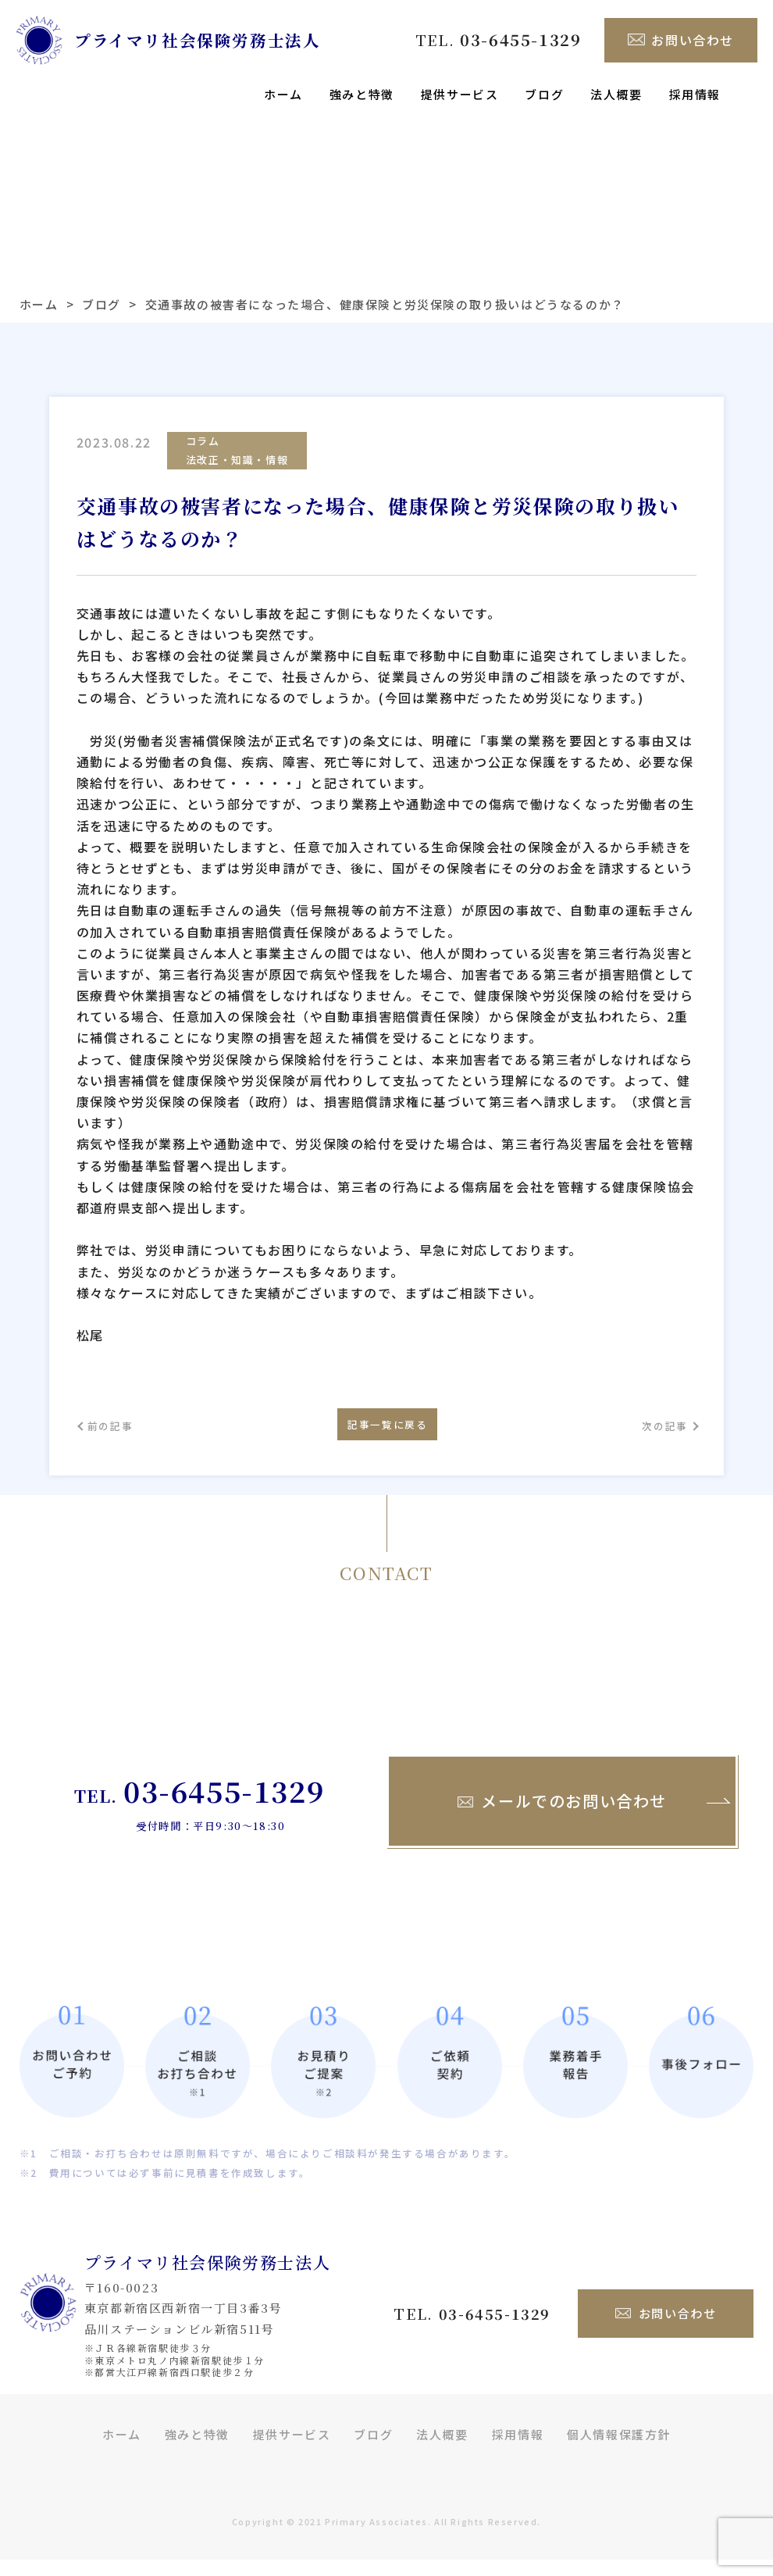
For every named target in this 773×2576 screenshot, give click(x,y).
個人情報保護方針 (619, 2450)
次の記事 (653, 1434)
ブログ (544, 94)
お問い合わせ (681, 40)
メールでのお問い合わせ (562, 1817)
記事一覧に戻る (386, 1434)
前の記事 (119, 1434)
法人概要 (616, 94)
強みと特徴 (362, 94)
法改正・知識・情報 (237, 462)
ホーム (283, 94)
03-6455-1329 (223, 1807)
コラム (203, 441)
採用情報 (695, 94)
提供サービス (460, 94)
